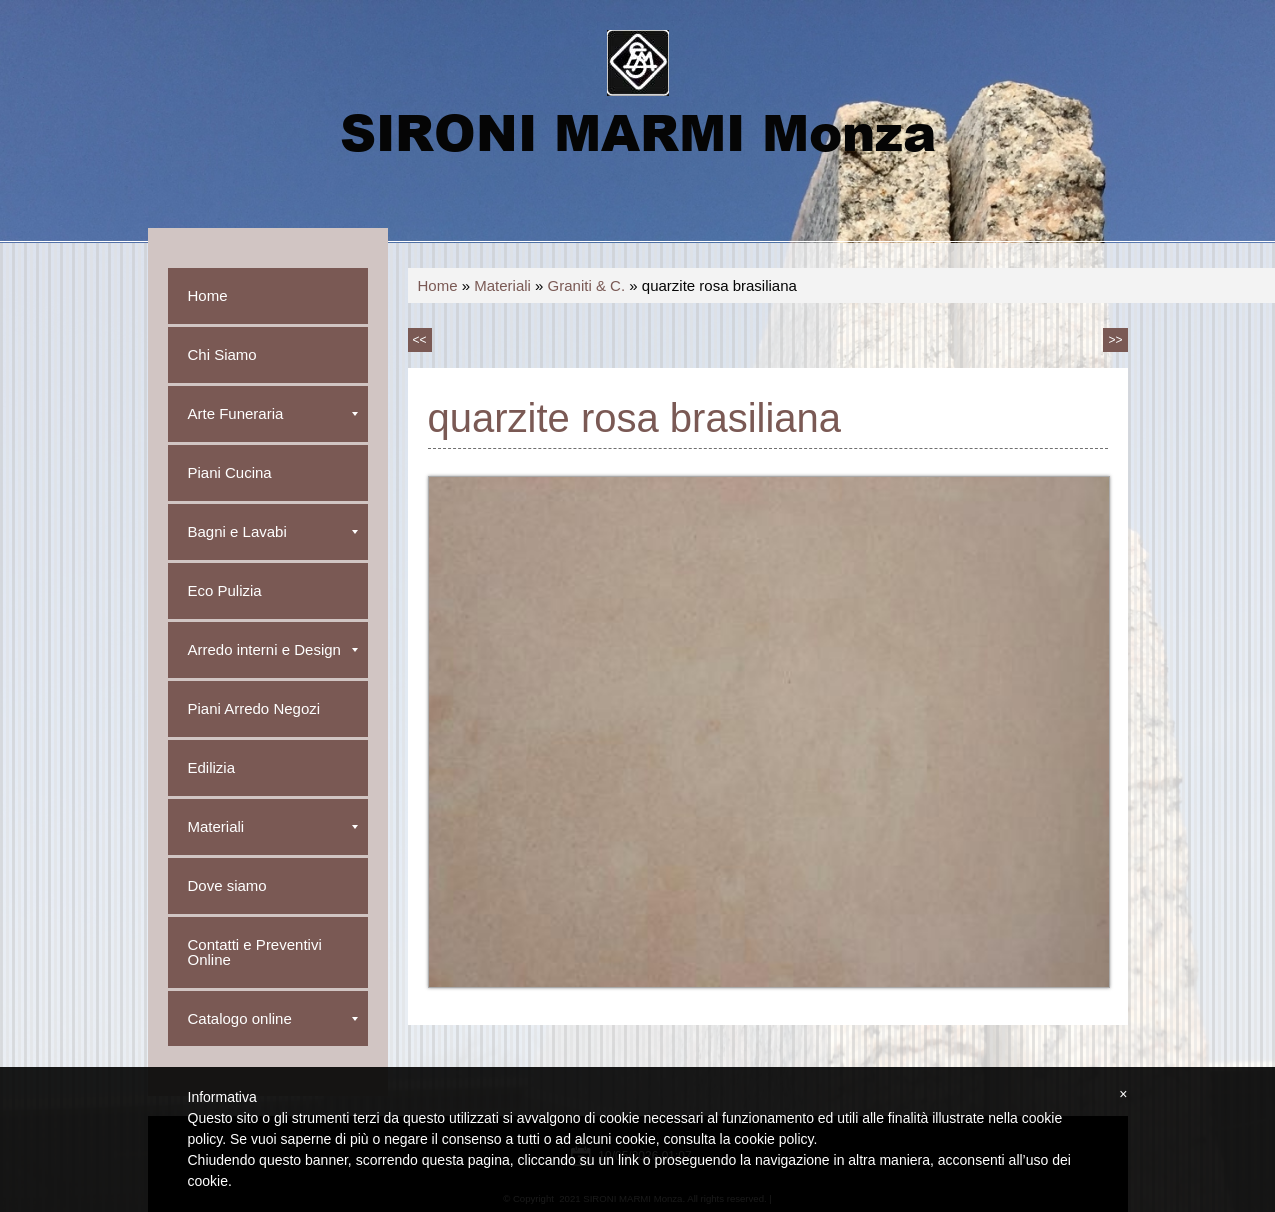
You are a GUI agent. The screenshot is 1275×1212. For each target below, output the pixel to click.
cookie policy (773, 1139)
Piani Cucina (230, 472)
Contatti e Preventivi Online (255, 952)
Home (438, 285)
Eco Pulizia (225, 590)
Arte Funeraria (273, 413)
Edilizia (212, 767)
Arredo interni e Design (273, 649)
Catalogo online (273, 1018)
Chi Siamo (222, 354)
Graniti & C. (587, 285)
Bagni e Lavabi (273, 531)
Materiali (502, 285)
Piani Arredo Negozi (254, 708)
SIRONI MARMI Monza (638, 131)
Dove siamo (227, 885)
